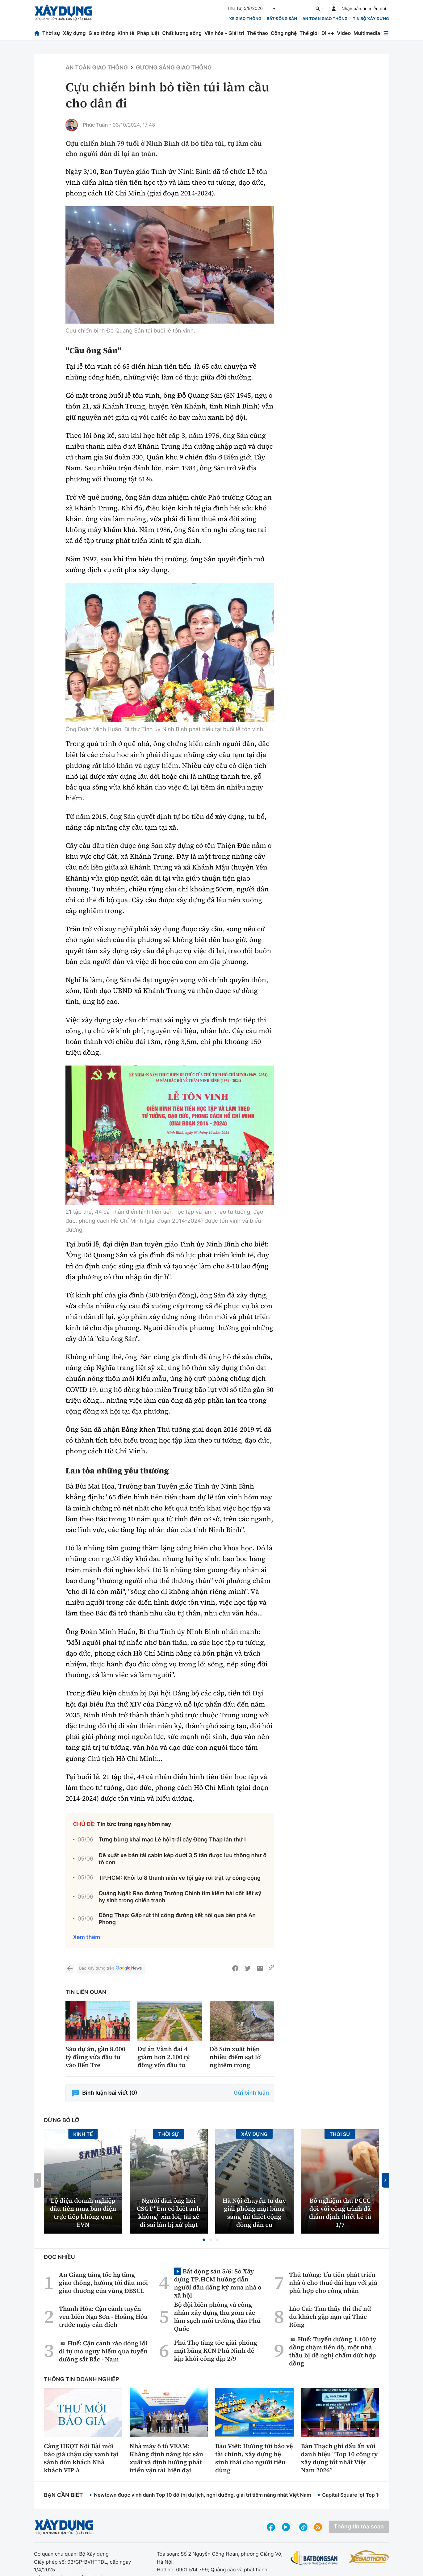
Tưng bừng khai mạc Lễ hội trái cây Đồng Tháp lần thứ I (172, 1840)
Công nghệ (284, 33)
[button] (204, 2240)
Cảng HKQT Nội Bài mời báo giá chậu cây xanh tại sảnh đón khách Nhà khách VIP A (81, 2458)
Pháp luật (148, 33)
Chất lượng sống (182, 33)
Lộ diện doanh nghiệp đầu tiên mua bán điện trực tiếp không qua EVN (83, 2213)
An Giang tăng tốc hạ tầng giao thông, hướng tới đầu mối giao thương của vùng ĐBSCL (103, 2283)
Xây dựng (74, 33)
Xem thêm (86, 1937)
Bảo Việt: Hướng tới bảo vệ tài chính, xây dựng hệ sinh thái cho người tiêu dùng (254, 2458)
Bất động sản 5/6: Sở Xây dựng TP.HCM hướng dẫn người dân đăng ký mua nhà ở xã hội (217, 2283)
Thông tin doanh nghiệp (81, 2379)
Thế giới (309, 33)
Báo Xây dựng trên (111, 1968)
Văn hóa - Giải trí (224, 33)
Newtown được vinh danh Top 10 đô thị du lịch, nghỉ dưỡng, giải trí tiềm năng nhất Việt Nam (202, 2495)
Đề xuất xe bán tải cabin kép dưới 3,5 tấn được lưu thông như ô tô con (182, 1859)
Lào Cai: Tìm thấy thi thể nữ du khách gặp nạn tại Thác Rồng (330, 2317)
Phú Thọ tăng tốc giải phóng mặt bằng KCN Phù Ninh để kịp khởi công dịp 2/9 (215, 2351)
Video (344, 33)
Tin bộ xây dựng (371, 18)
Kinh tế (126, 33)
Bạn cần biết (63, 2495)
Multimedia (367, 33)
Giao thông (101, 33)
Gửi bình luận (251, 2093)
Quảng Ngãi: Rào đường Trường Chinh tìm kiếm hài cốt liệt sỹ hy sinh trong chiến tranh (179, 1897)
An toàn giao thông (324, 18)
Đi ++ (327, 33)
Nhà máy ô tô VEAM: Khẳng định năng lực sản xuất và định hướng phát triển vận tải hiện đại (166, 2458)
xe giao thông (245, 18)
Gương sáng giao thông (174, 68)
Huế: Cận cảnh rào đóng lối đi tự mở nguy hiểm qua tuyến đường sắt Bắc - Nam (103, 2351)
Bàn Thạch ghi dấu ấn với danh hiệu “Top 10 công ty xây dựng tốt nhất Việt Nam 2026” (339, 2458)
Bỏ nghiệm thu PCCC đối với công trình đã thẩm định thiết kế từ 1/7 (340, 2213)
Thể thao (257, 33)
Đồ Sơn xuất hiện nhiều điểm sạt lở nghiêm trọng (235, 2057)
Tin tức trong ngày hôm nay (134, 1824)
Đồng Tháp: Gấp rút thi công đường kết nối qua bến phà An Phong (177, 1919)
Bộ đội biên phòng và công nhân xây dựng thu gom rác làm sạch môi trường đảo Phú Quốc (217, 2317)
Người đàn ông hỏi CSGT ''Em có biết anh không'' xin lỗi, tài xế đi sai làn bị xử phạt (169, 2213)
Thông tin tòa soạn (359, 2527)
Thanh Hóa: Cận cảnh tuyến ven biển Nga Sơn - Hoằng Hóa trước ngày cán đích (103, 2317)
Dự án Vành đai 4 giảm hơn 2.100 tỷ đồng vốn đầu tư (163, 2057)
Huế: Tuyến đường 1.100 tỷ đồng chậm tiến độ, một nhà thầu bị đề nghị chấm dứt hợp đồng (332, 2351)
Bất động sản (282, 18)
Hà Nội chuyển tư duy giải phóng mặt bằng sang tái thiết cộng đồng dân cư (254, 2213)
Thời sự (51, 33)
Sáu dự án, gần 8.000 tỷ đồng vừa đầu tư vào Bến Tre (95, 2057)
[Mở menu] (386, 33)
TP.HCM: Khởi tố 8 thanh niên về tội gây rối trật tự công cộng (179, 1878)
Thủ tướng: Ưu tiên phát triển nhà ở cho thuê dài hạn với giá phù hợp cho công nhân (333, 2283)
